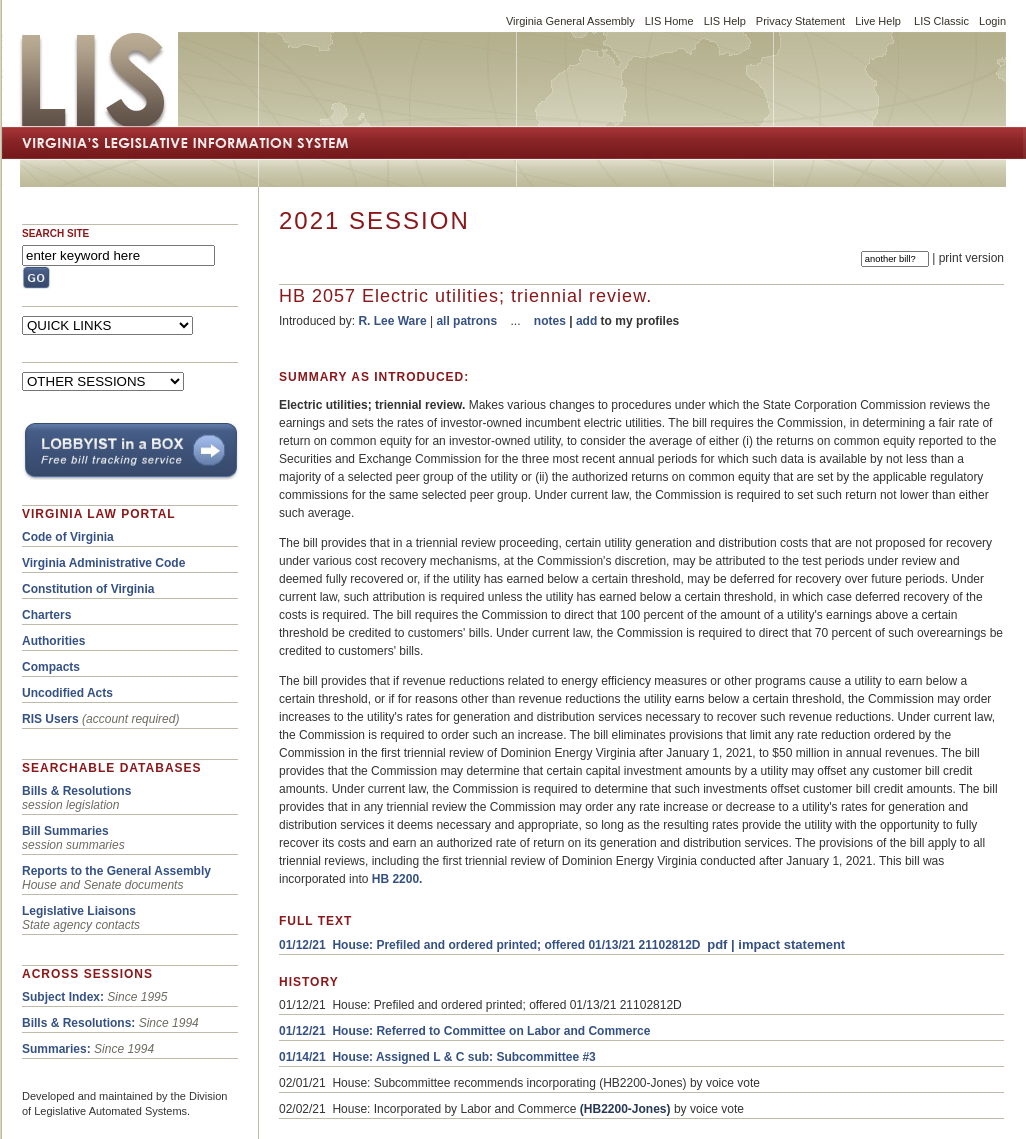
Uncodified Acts (67, 693)
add (586, 321)
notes (550, 321)
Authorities (53, 641)
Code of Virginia (68, 537)
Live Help (878, 21)
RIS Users (50, 719)
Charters (46, 615)
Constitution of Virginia (88, 589)
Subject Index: (63, 997)
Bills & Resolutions (76, 791)
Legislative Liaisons (79, 911)
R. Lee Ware (392, 321)
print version (971, 258)
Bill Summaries (65, 831)
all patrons (466, 321)
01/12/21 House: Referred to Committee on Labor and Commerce (464, 1031)
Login (992, 21)
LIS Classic (941, 21)
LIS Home (669, 21)
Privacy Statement (800, 21)
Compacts (51, 667)
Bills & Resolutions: (78, 1023)
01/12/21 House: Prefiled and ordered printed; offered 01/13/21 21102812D (490, 945)
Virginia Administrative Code (103, 563)
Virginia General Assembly (570, 21)
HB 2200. (397, 879)
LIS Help (725, 21)
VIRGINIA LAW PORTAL (99, 514)
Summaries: (56, 1049)
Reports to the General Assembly (116, 871)
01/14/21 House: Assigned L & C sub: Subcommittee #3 (437, 1057)
